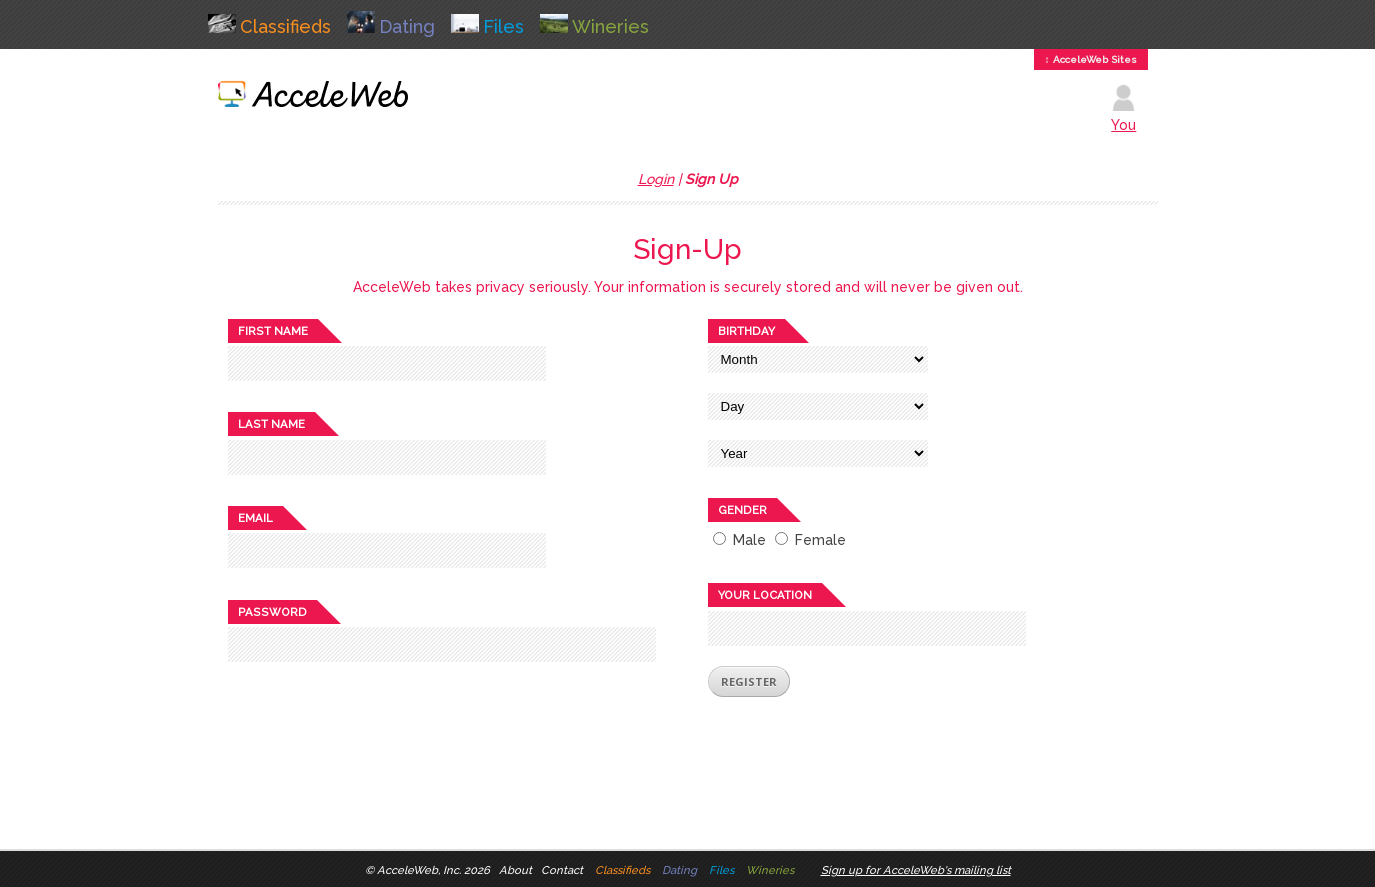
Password (272, 612)
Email (255, 518)
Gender (742, 510)
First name (273, 331)
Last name (271, 424)
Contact (562, 870)
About (515, 870)
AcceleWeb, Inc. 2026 (433, 870)
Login (656, 179)
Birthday (746, 331)
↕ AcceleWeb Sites (1091, 59)
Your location (765, 595)
